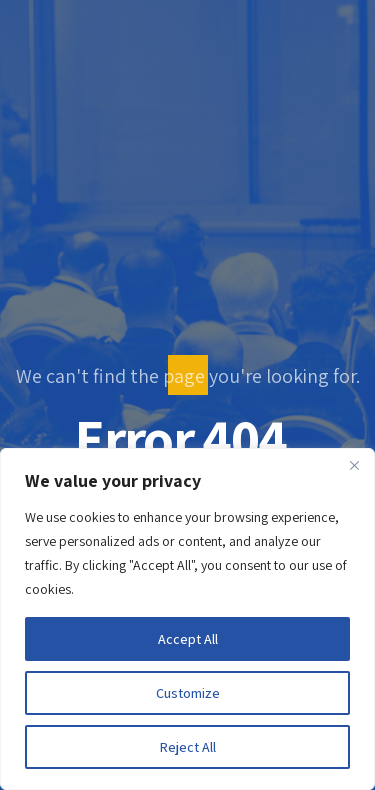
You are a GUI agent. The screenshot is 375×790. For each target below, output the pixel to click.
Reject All (188, 747)
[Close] (354, 465)
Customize (188, 693)
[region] (187, 619)
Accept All (188, 639)
